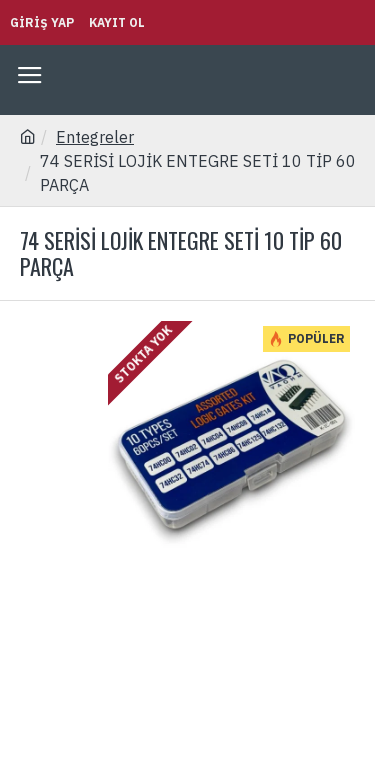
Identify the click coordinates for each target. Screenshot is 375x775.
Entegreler (95, 137)
